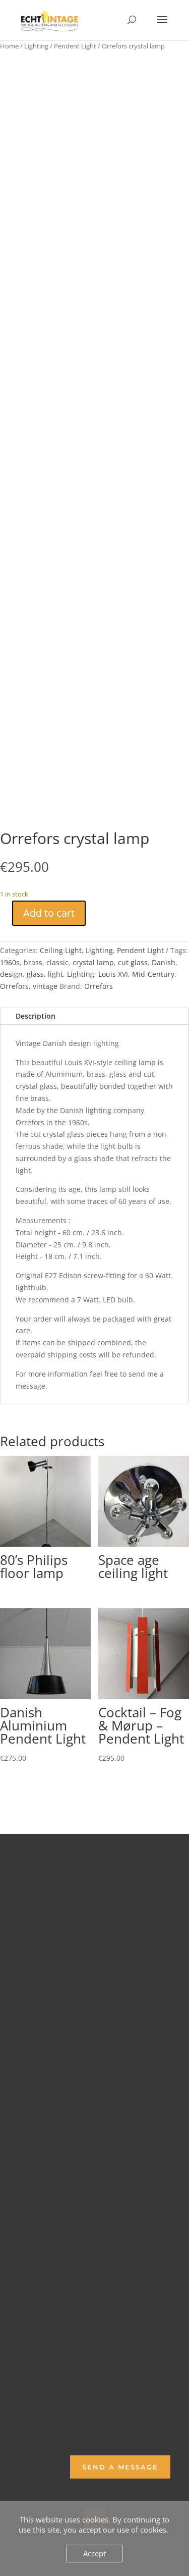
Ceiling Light (61, 950)
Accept (94, 2553)
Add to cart (49, 913)
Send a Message (120, 2467)
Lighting (36, 45)
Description (35, 1016)
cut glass (133, 962)
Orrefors (14, 986)
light (55, 974)
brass (33, 962)
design (11, 974)
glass (35, 974)
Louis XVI (113, 974)
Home (9, 45)
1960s (10, 962)
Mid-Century (153, 974)
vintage (45, 986)
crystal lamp (93, 962)
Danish (163, 962)
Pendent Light (75, 45)
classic (57, 962)
